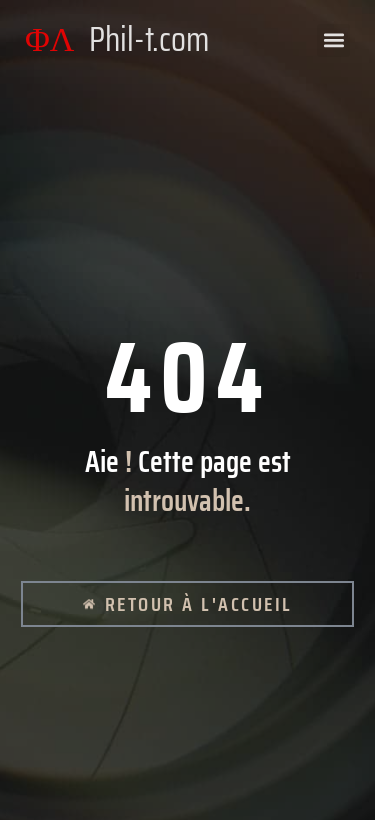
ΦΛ (117, 39)
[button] (333, 40)
